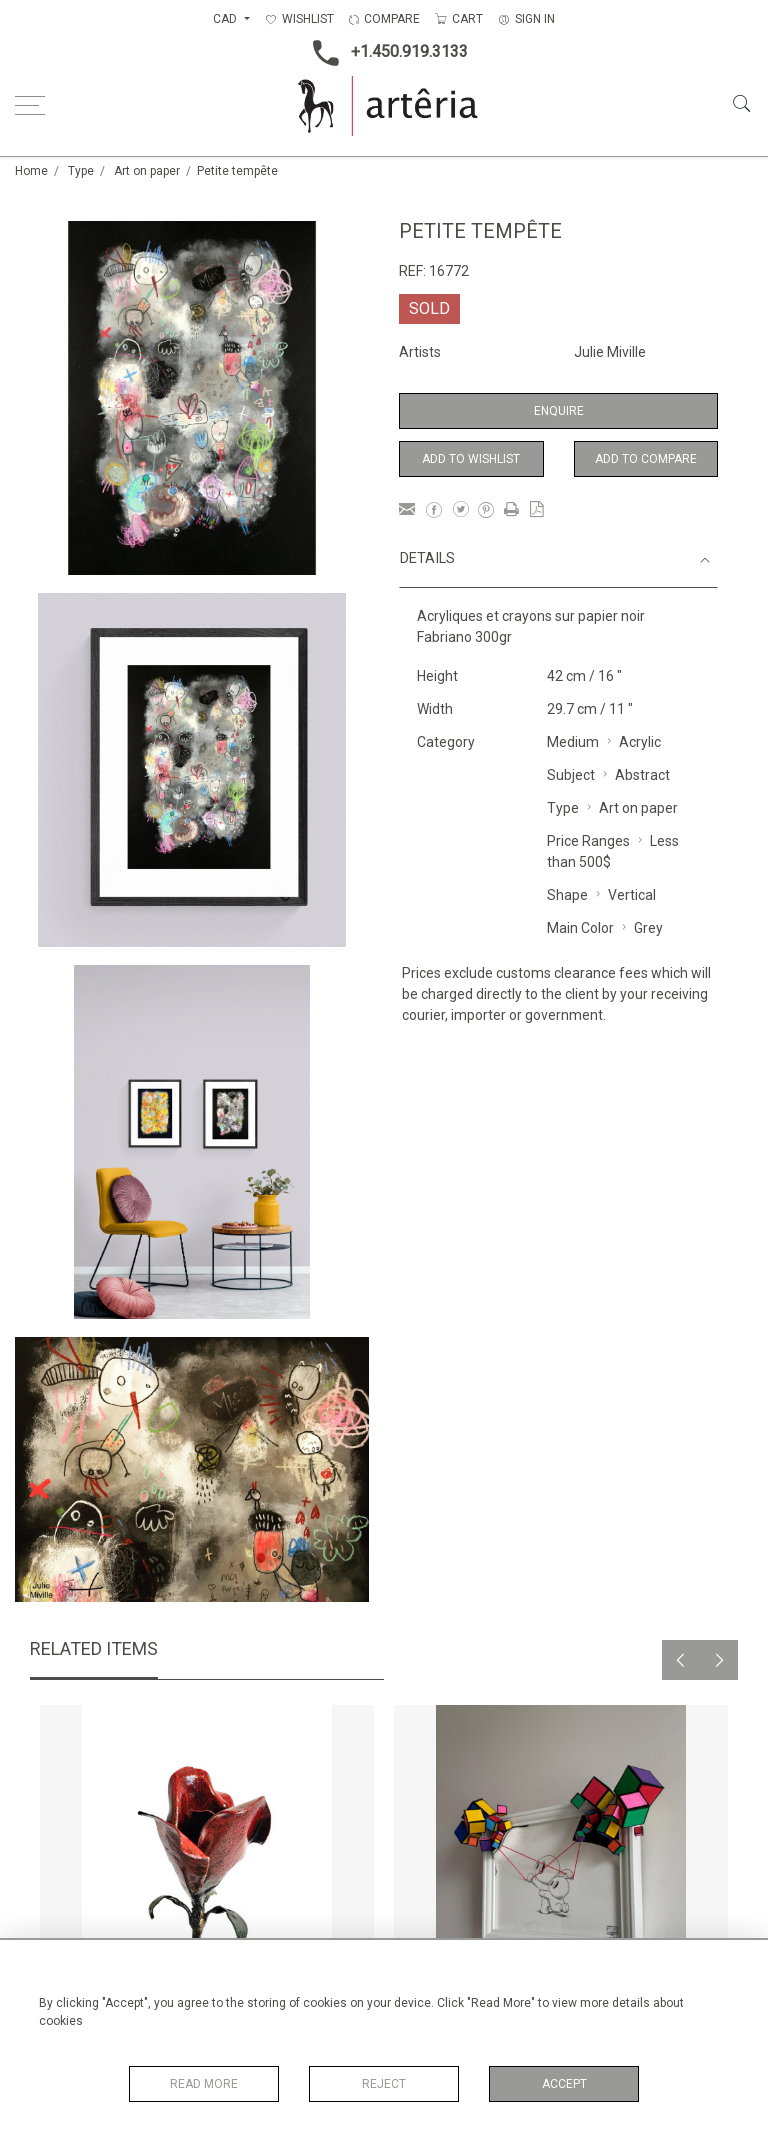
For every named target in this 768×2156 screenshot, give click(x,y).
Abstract (642, 775)
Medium (573, 742)
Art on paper (147, 171)
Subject (571, 775)
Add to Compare (646, 459)
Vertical (632, 895)
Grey (648, 928)
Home (31, 171)
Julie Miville (610, 352)
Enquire (559, 411)
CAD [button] (226, 19)
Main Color (580, 928)
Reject (384, 2084)
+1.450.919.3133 (384, 53)
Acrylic (640, 742)
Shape (567, 895)
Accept (564, 2084)
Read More (204, 2084)
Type (81, 171)
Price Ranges (588, 841)
